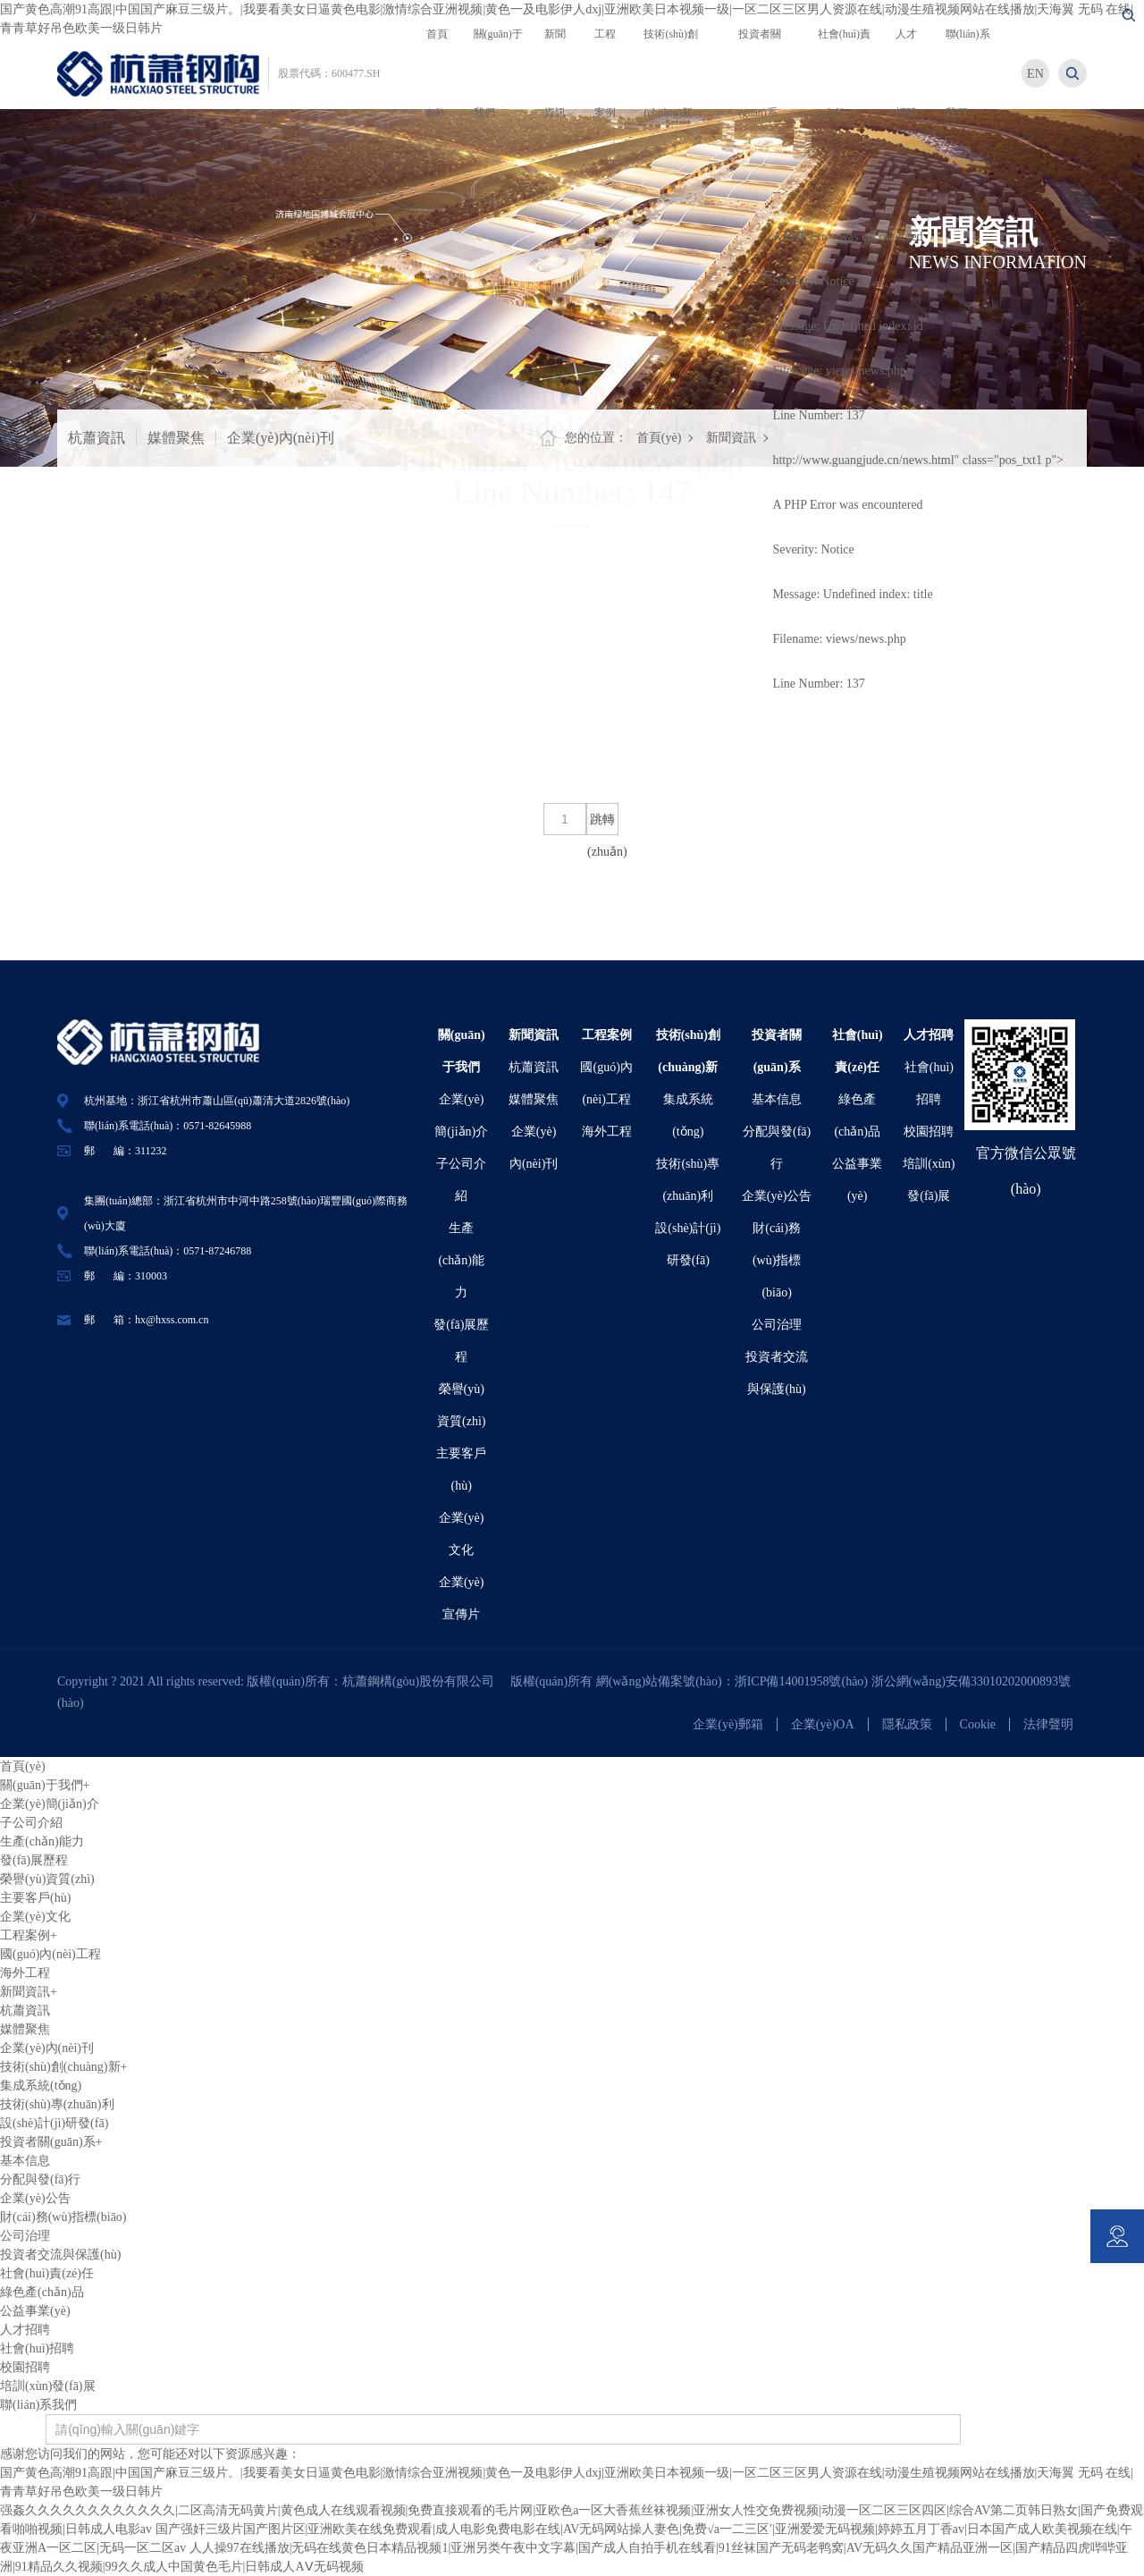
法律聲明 (1048, 1724)
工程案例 (607, 1035)
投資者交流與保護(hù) (60, 2254)
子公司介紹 (31, 1822)
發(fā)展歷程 (34, 1860)
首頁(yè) (659, 437)
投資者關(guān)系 (51, 2142)
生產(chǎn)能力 (461, 1260)
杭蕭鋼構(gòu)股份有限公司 (424, 1681)
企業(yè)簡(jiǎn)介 (49, 1804)
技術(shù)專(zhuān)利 (57, 2104)
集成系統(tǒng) (40, 2085)
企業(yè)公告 (777, 1196)
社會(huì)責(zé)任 (47, 2273)
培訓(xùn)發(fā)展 (48, 2386)
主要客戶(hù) (35, 1898)
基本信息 (777, 1099)
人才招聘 (929, 1035)
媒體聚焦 (176, 437)
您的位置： (596, 437)
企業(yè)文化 (35, 1916)
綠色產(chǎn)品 (42, 2292)
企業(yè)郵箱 (728, 1724)
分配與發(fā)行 (40, 2179)
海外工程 (607, 1131)
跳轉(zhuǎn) (602, 824)
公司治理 (777, 1324)
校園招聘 (929, 1131)
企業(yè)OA (822, 1724)
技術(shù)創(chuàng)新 (63, 2066)
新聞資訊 (731, 437)
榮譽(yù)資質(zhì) (47, 1879)
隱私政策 (907, 1724)
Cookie (978, 1724)
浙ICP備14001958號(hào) (803, 1681)
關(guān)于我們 (44, 1785)
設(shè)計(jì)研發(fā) (54, 2123)
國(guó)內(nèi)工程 (50, 1954)
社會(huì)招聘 (37, 2348)
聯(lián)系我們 (38, 2404)
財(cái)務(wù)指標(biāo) (777, 1260)
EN (1035, 73)
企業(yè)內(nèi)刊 (280, 437)
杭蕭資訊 (96, 437)
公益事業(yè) (35, 2311)
